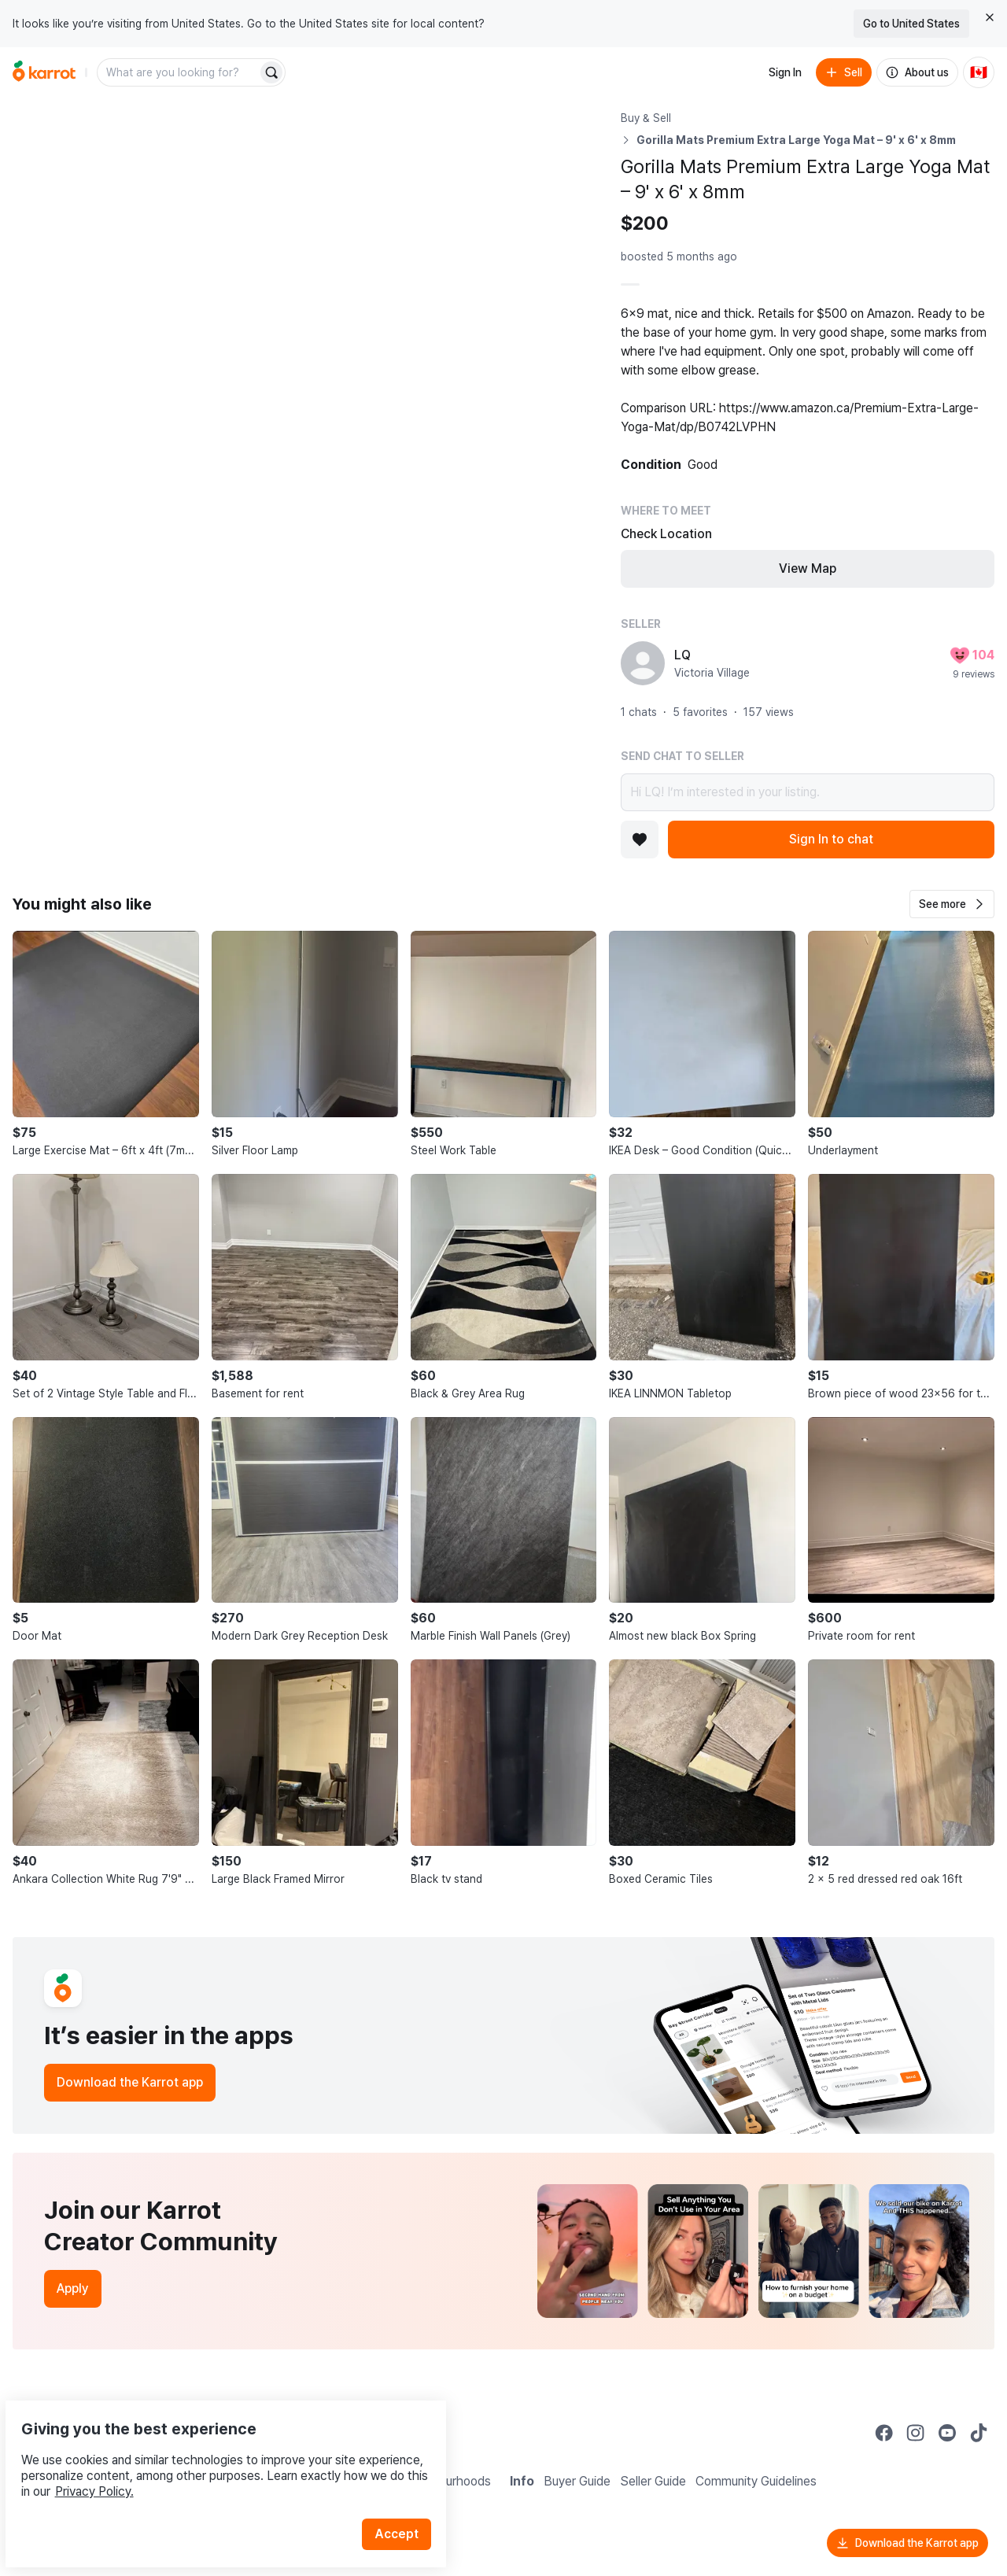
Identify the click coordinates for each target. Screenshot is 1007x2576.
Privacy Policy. (211, 2454)
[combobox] (178, 72)
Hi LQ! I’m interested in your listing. (807, 792)
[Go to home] (44, 72)
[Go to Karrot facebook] (884, 2432)
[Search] (271, 72)
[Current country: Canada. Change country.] (978, 72)
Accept (406, 2496)
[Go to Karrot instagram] (915, 2432)
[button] (951, 904)
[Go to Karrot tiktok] (978, 2432)
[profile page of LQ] (643, 663)
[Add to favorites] (639, 839)
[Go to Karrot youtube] (947, 2432)
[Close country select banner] (990, 17)
